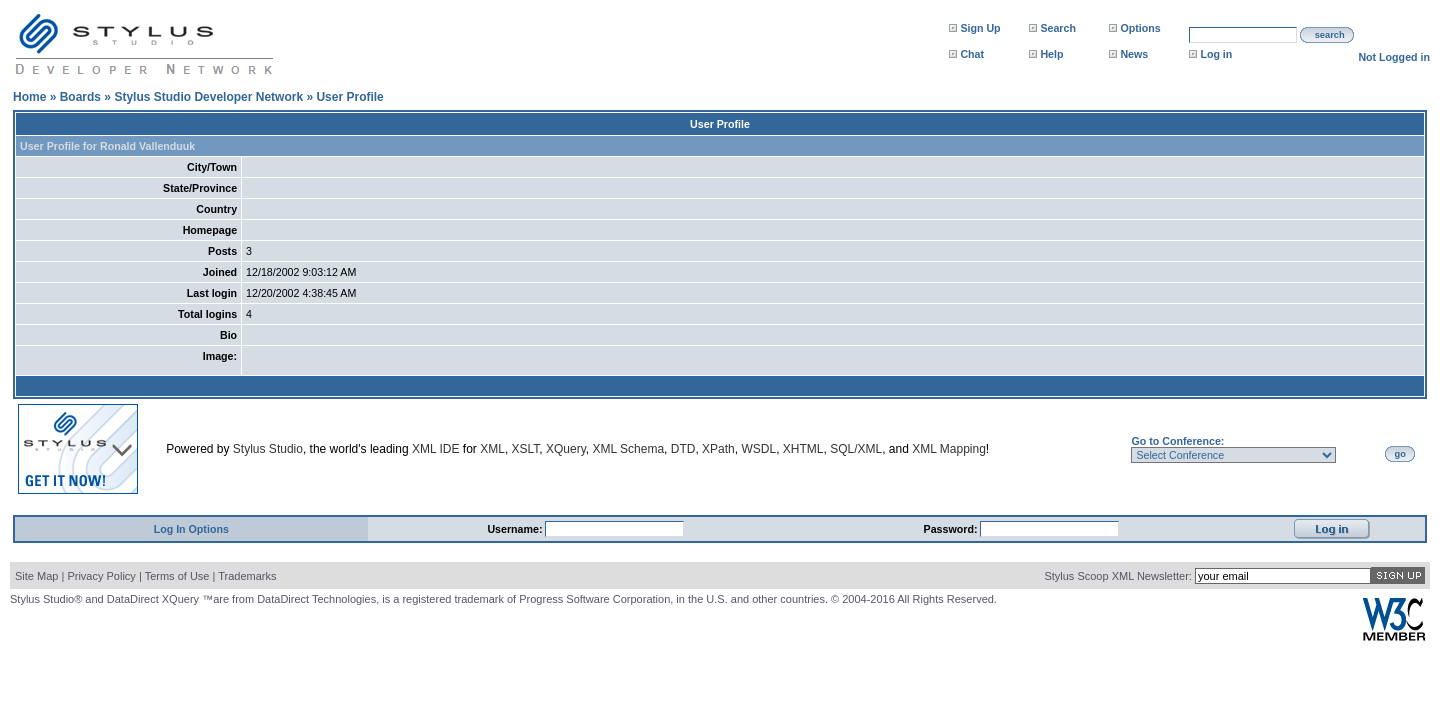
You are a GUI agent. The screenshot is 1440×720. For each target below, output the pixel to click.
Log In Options (191, 529)
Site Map (36, 576)
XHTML (803, 449)
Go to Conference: (1177, 441)
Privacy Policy (101, 576)
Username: (516, 529)
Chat (972, 54)
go (1400, 454)
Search (1058, 28)
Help (1051, 54)
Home (29, 97)
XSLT (526, 449)
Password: (952, 529)
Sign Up (980, 28)
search (1330, 35)
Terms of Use (177, 576)
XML (492, 449)
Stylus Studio (268, 449)
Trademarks (247, 576)
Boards (80, 97)
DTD (683, 449)
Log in (1216, 54)
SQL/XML (856, 449)
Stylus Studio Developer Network (208, 97)
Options (1140, 28)
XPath (718, 449)
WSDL (758, 449)
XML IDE (436, 449)
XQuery (566, 449)
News (1134, 54)
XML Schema (628, 449)
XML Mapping (949, 449)
